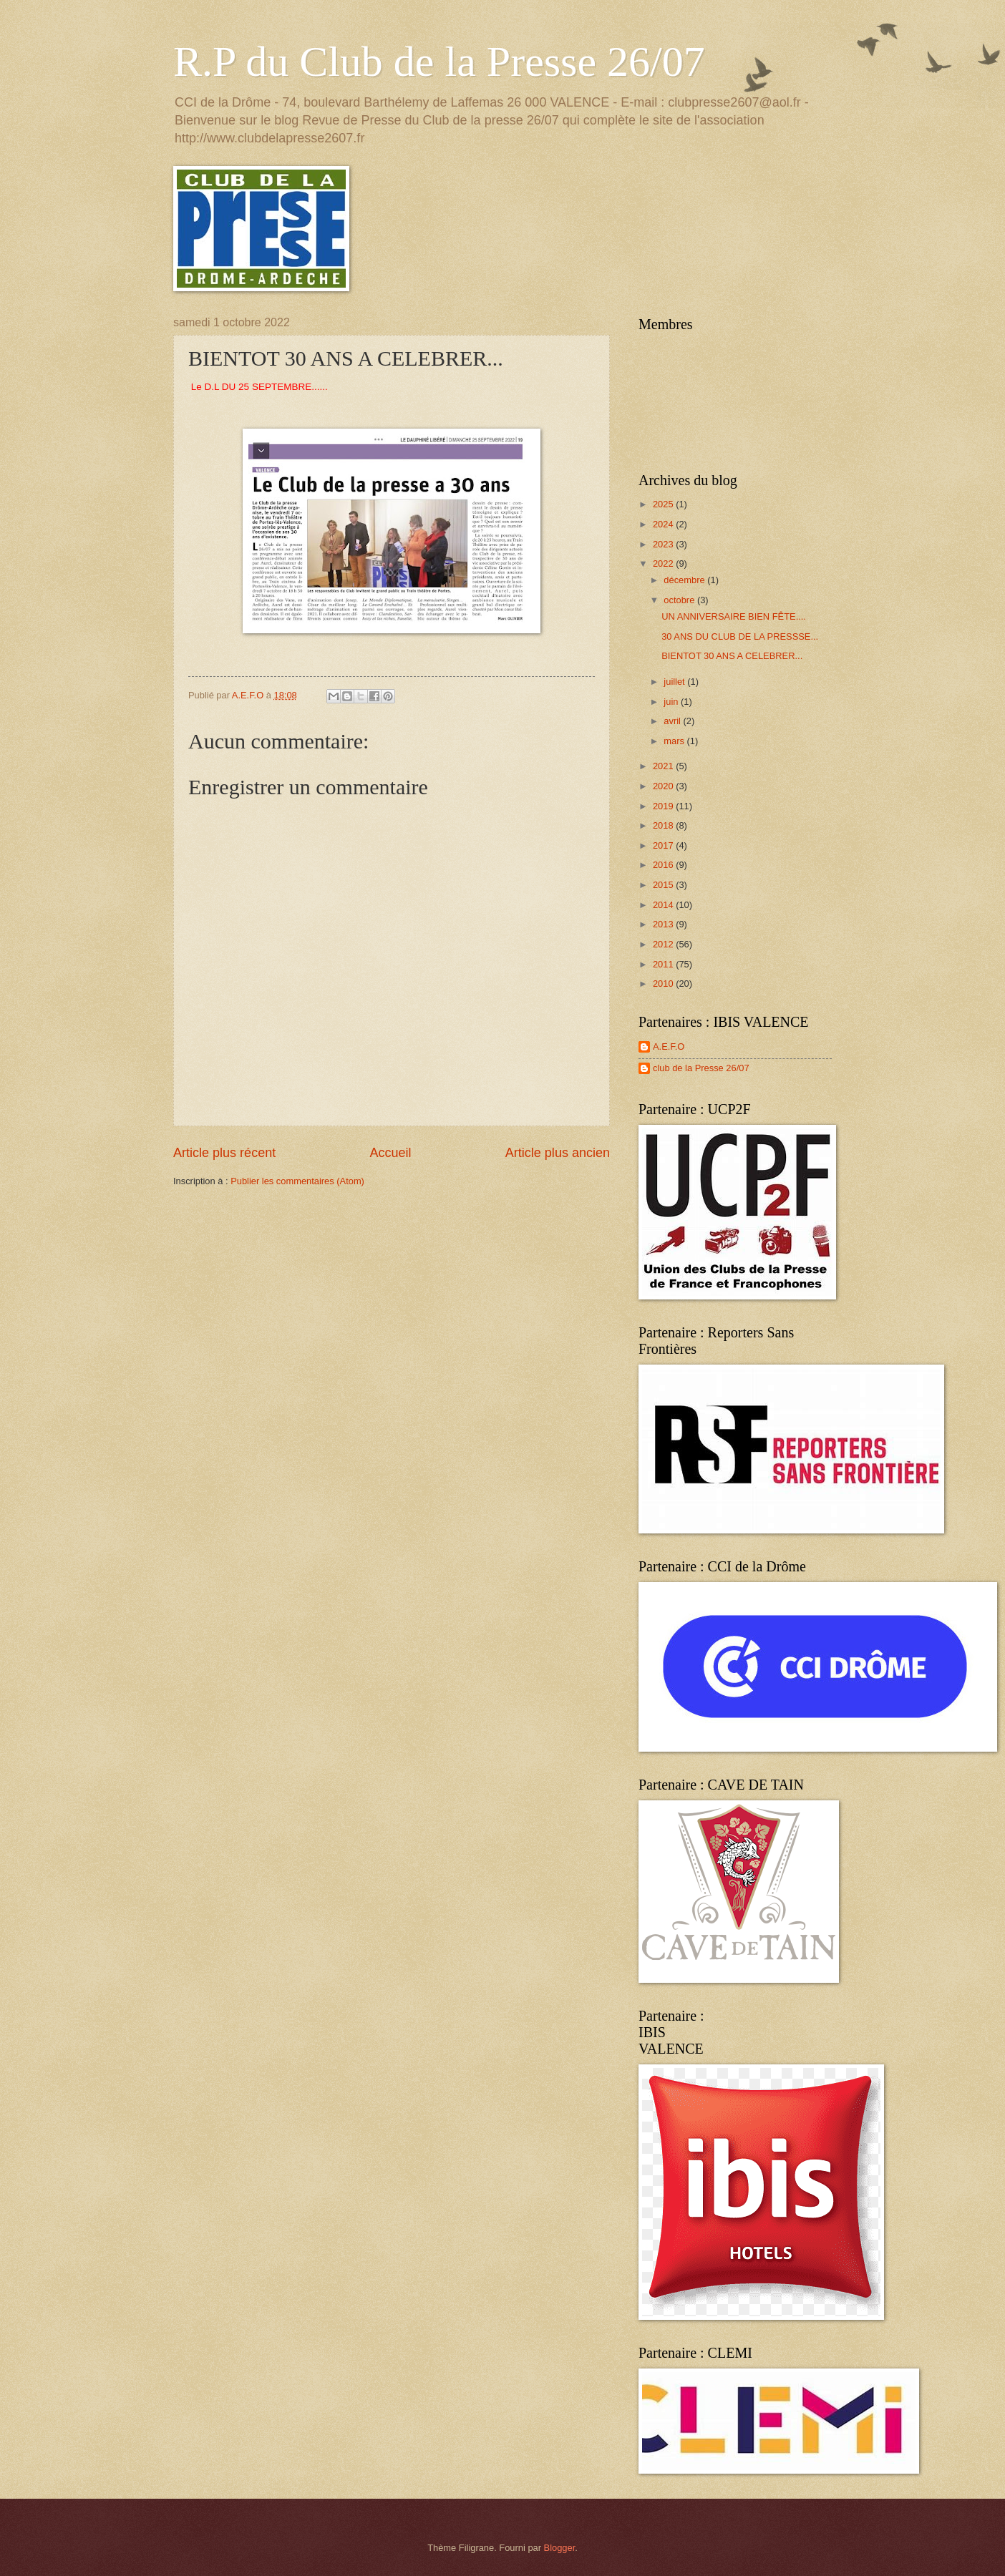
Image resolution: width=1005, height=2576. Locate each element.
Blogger (560, 2547)
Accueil (390, 1153)
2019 (664, 806)
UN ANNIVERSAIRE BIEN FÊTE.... (733, 616)
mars (675, 741)
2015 (664, 884)
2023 (664, 544)
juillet (675, 681)
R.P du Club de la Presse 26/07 (439, 61)
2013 (664, 924)
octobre (680, 600)
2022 (664, 563)
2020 (664, 786)
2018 (664, 825)
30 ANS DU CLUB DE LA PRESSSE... (739, 636)
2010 (664, 983)
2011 (664, 964)
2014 (664, 904)
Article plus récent (224, 1153)
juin (672, 701)
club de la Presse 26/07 (701, 1068)
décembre (685, 580)
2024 (664, 524)
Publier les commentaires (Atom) (297, 1181)
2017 (664, 845)
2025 (664, 504)
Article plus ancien (557, 1153)
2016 (664, 864)
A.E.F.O (668, 1046)
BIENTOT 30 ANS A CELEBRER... (731, 655)
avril (673, 721)
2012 (664, 944)
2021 (664, 766)
